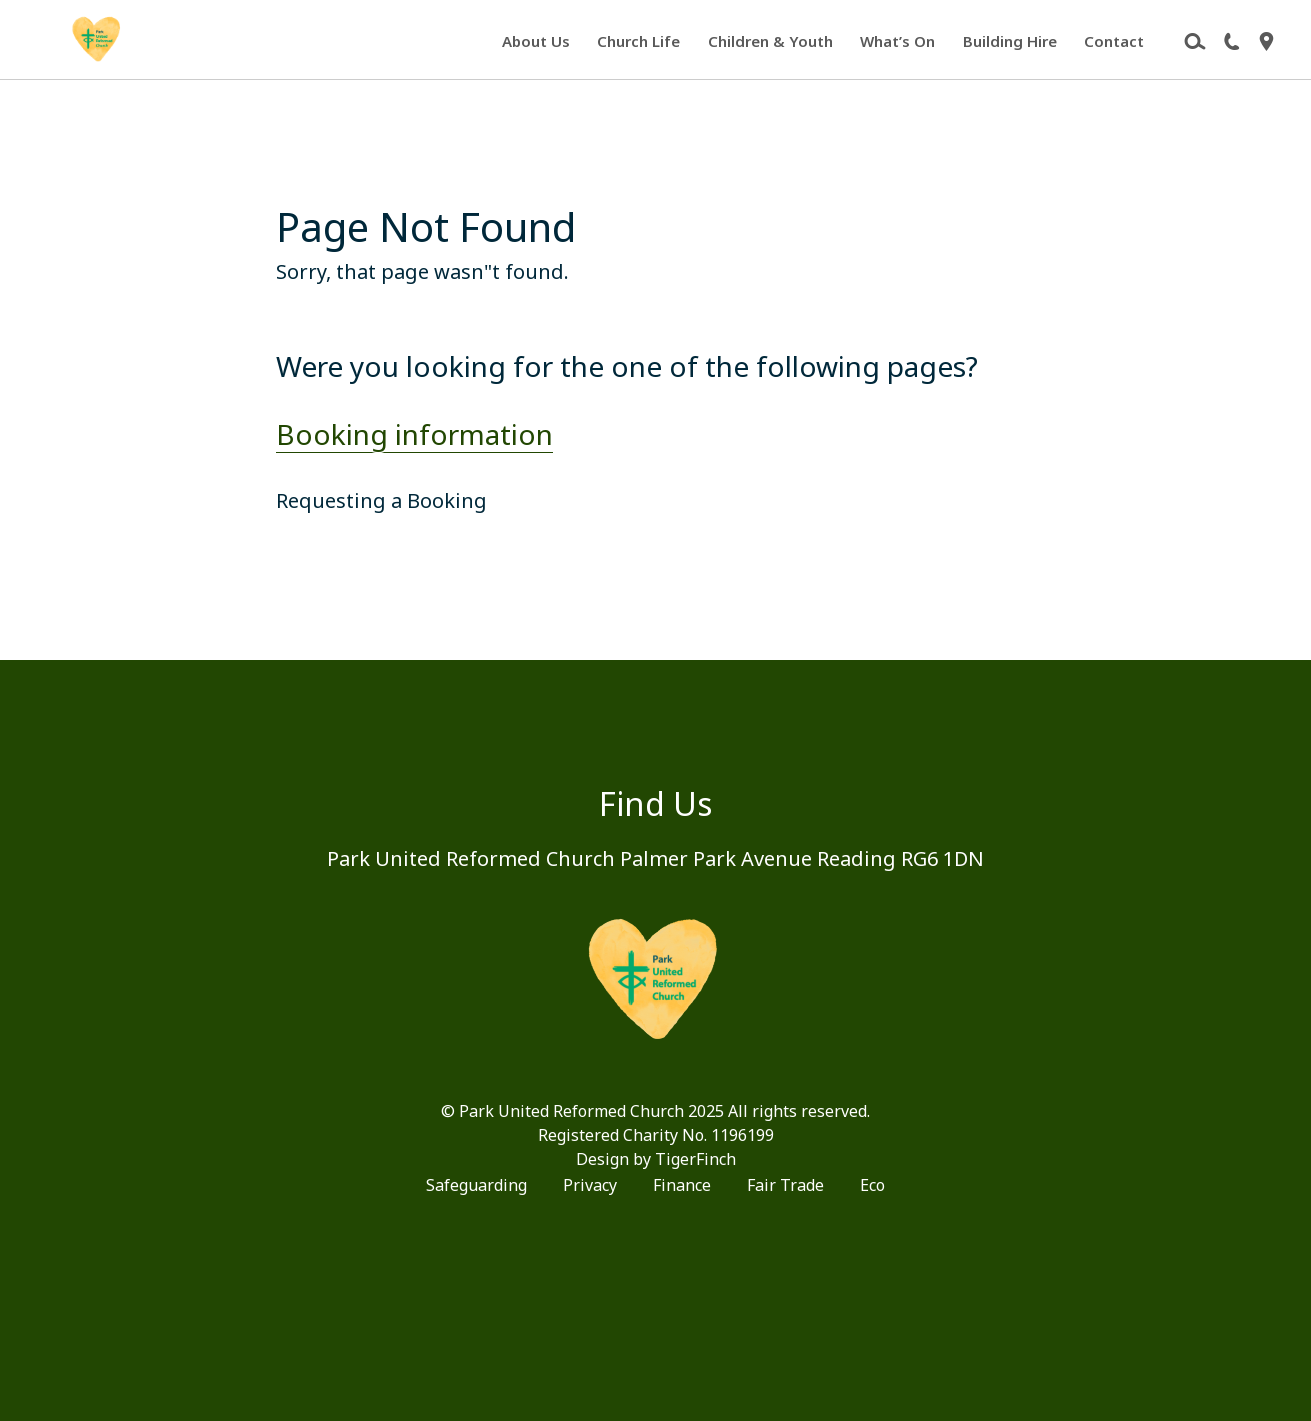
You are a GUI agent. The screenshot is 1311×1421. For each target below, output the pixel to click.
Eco (872, 1185)
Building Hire (1010, 41)
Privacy (590, 1185)
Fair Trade (785, 1185)
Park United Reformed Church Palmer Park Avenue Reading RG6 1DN (655, 858)
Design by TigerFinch (656, 1159)
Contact (1114, 41)
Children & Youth (770, 41)
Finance (682, 1185)
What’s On (897, 41)
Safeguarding (476, 1185)
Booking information (414, 434)
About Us (536, 41)
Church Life (638, 41)
